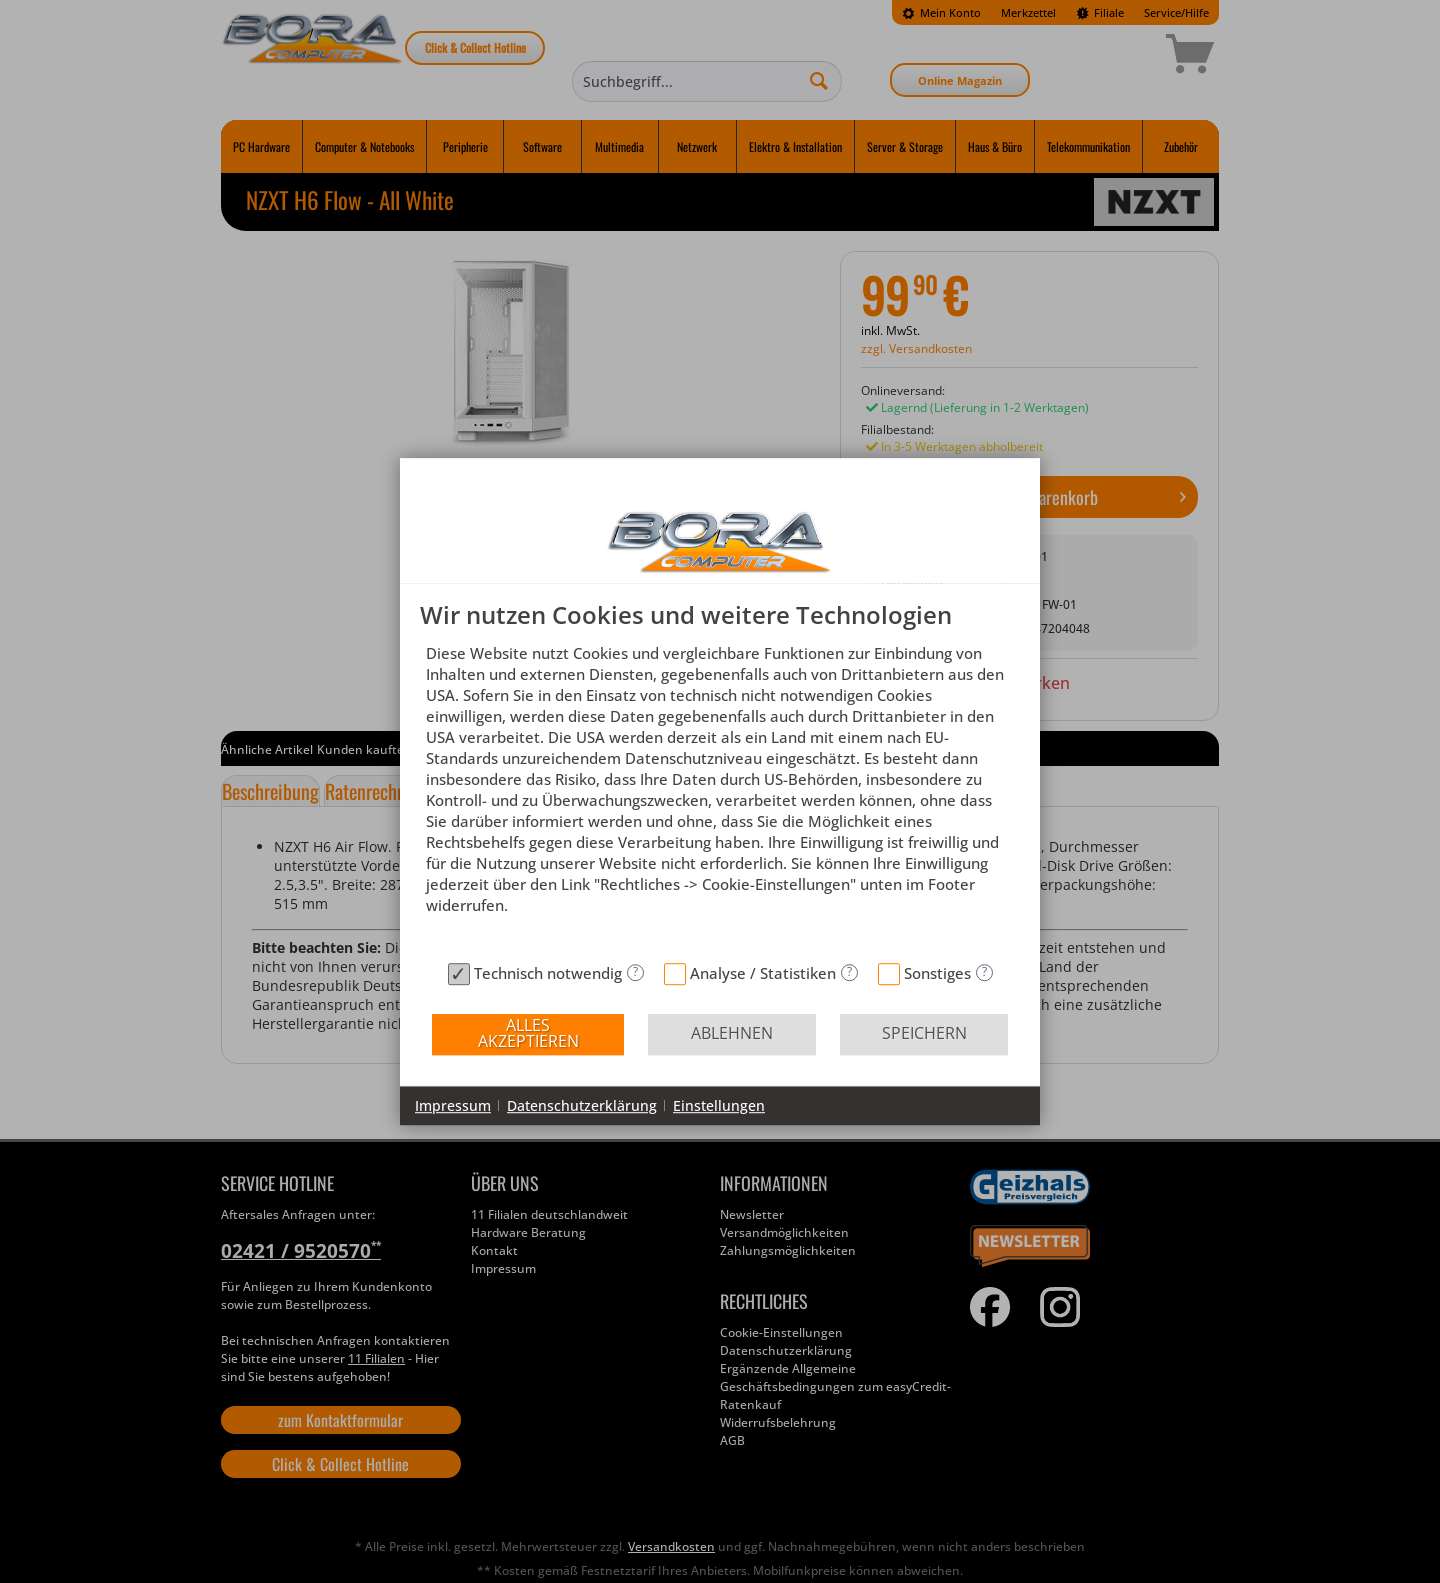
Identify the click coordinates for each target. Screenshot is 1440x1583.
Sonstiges (937, 973)
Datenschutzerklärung (582, 1105)
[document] (720, 777)
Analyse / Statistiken (763, 973)
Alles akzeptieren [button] (528, 1033)
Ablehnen (732, 1033)
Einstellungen (719, 1105)
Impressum (453, 1105)
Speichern (924, 1033)
